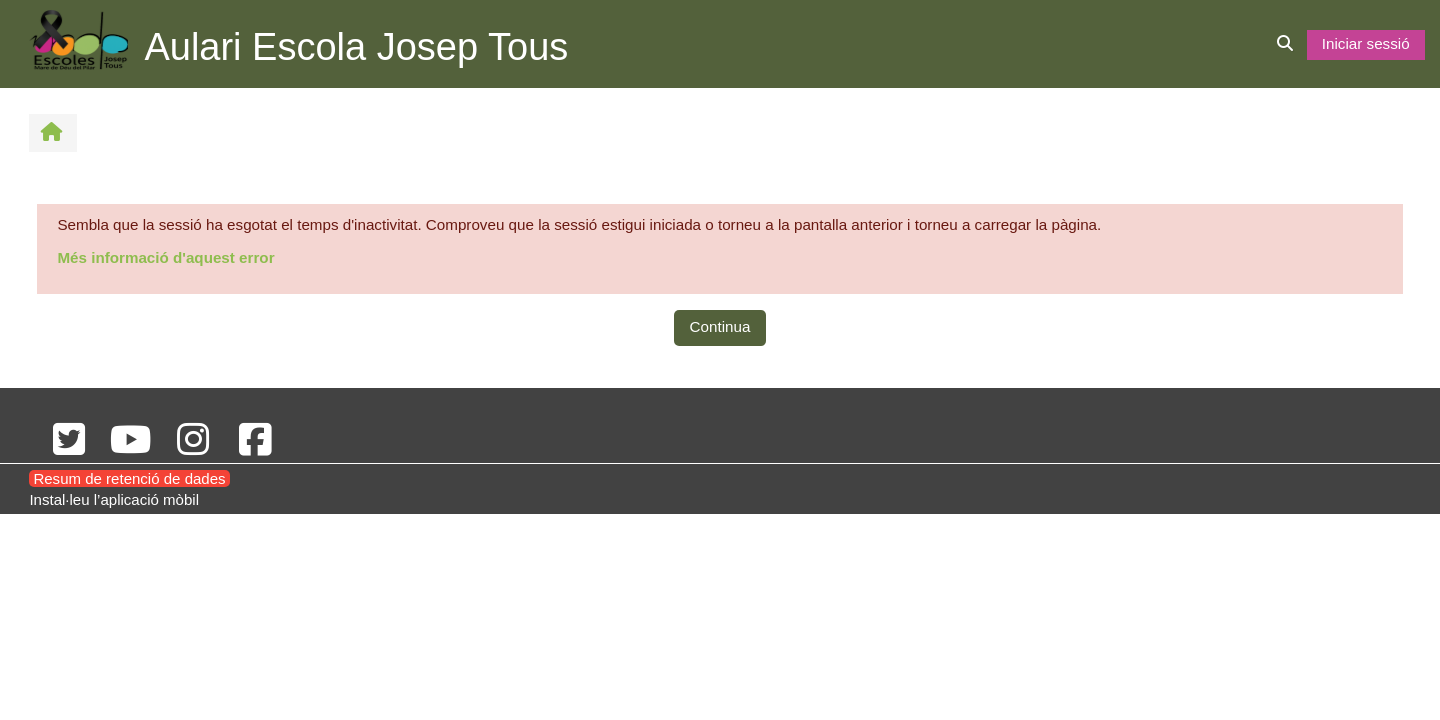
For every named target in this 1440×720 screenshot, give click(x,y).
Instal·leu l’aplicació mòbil (114, 499)
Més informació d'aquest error (165, 257)
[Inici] (78, 42)
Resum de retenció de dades (129, 478)
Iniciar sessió (1366, 43)
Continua (720, 326)
